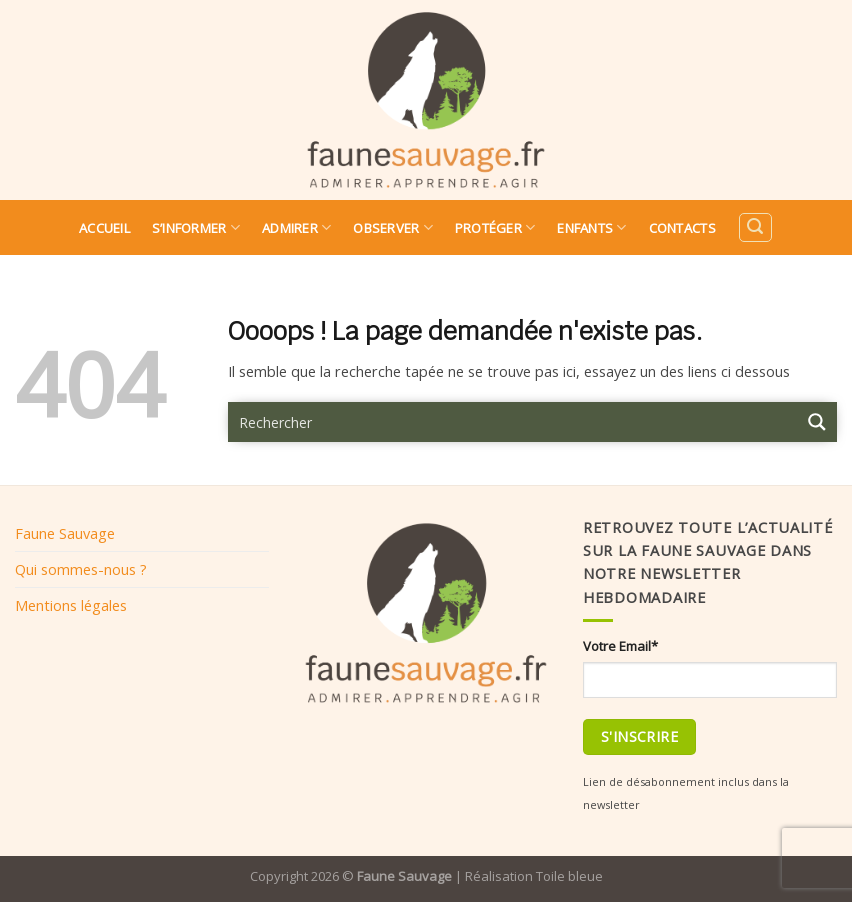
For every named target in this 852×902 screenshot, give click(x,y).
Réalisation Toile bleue (534, 876)
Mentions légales (71, 605)
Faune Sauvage (65, 533)
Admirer (296, 227)
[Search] (755, 227)
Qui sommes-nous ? (81, 569)
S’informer (196, 227)
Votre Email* (620, 646)
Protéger (495, 227)
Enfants (591, 227)
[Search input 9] (513, 422)
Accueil (104, 228)
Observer (393, 227)
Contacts (682, 228)
